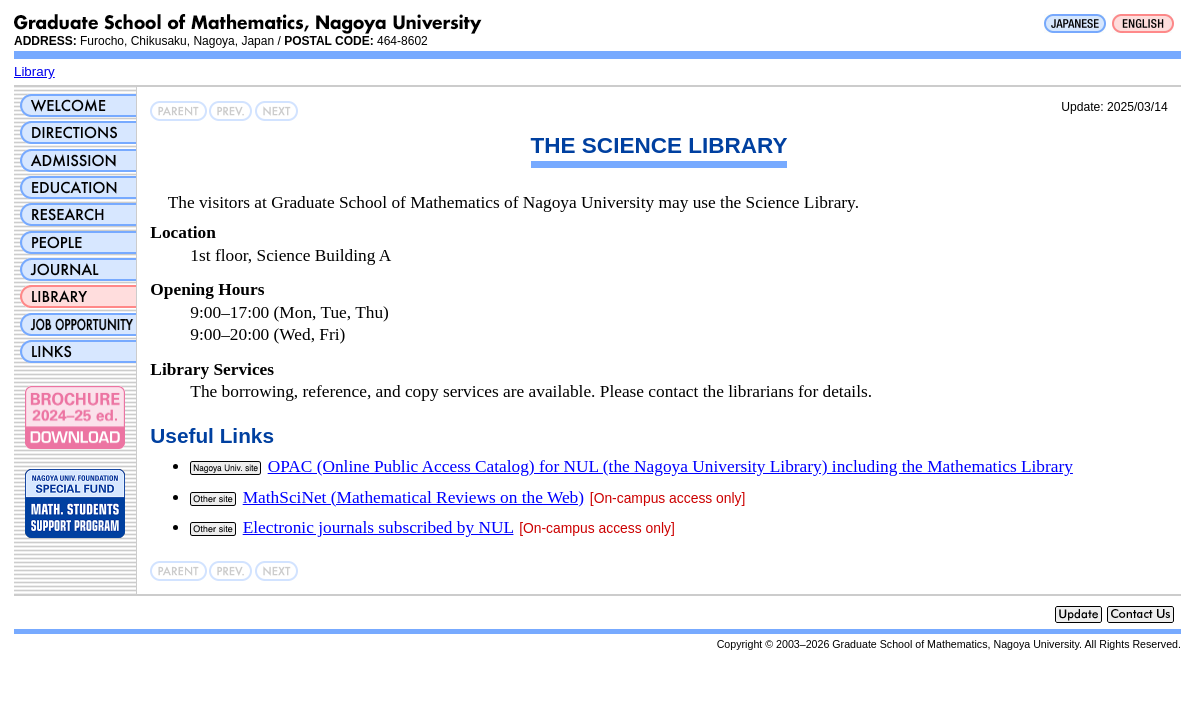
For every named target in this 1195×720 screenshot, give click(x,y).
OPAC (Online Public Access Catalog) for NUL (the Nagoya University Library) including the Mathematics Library (670, 466)
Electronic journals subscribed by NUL (378, 527)
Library (34, 71)
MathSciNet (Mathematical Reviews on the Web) (413, 497)
